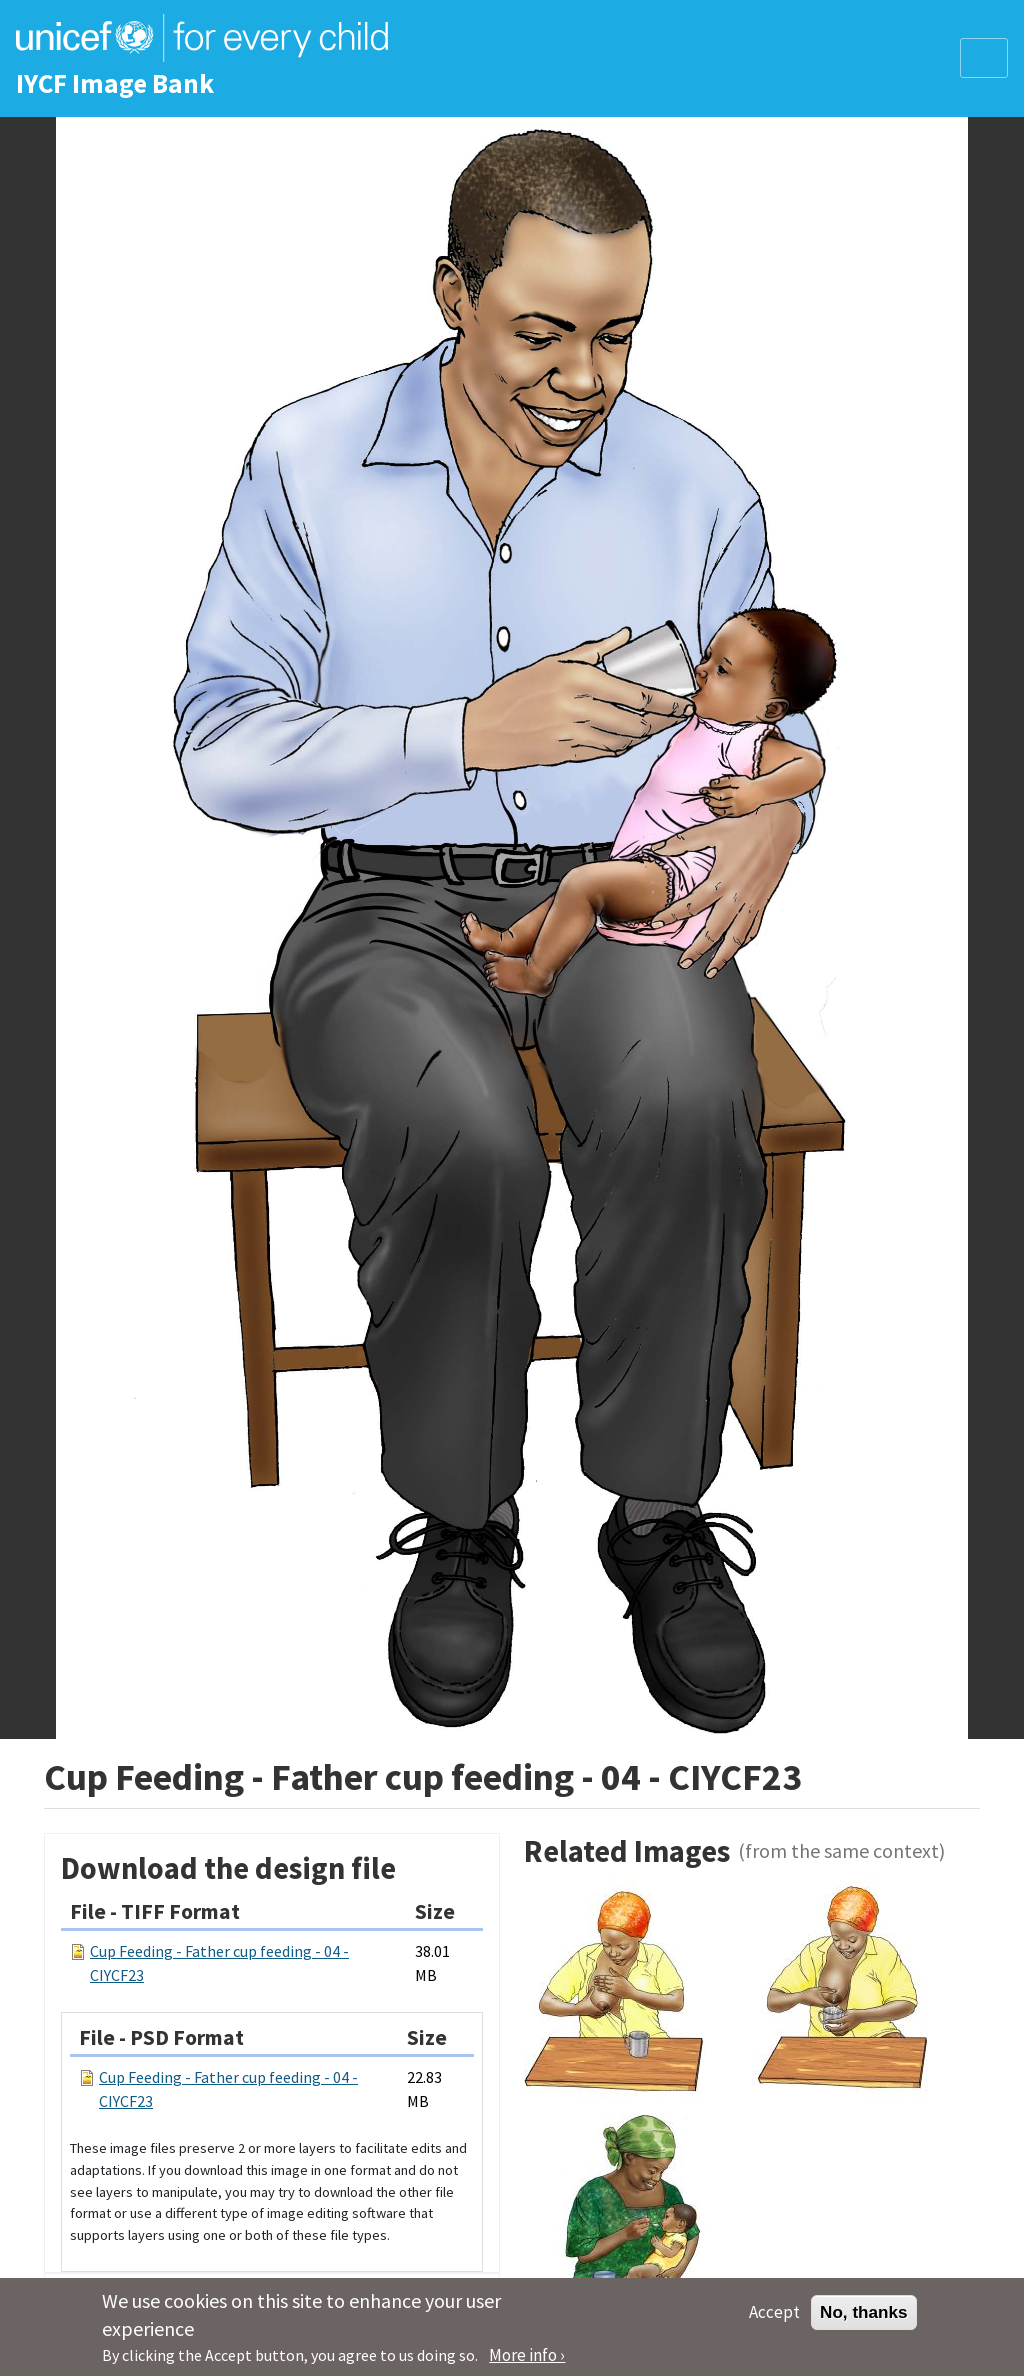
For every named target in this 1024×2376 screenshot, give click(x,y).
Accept (774, 2321)
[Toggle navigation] (984, 58)
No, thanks (864, 2321)
